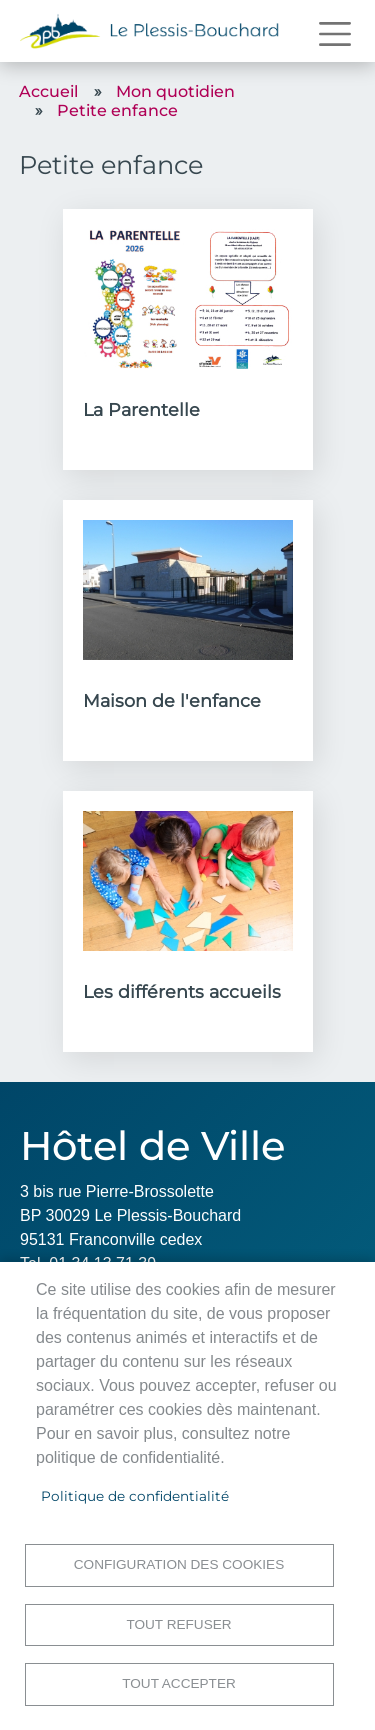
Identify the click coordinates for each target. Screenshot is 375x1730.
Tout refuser (178, 1624)
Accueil (48, 91)
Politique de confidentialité (135, 1496)
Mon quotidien (175, 91)
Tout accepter (179, 1683)
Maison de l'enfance (172, 700)
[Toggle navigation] (335, 34)
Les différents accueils (182, 991)
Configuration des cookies (179, 1564)
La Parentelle (141, 409)
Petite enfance (117, 110)
